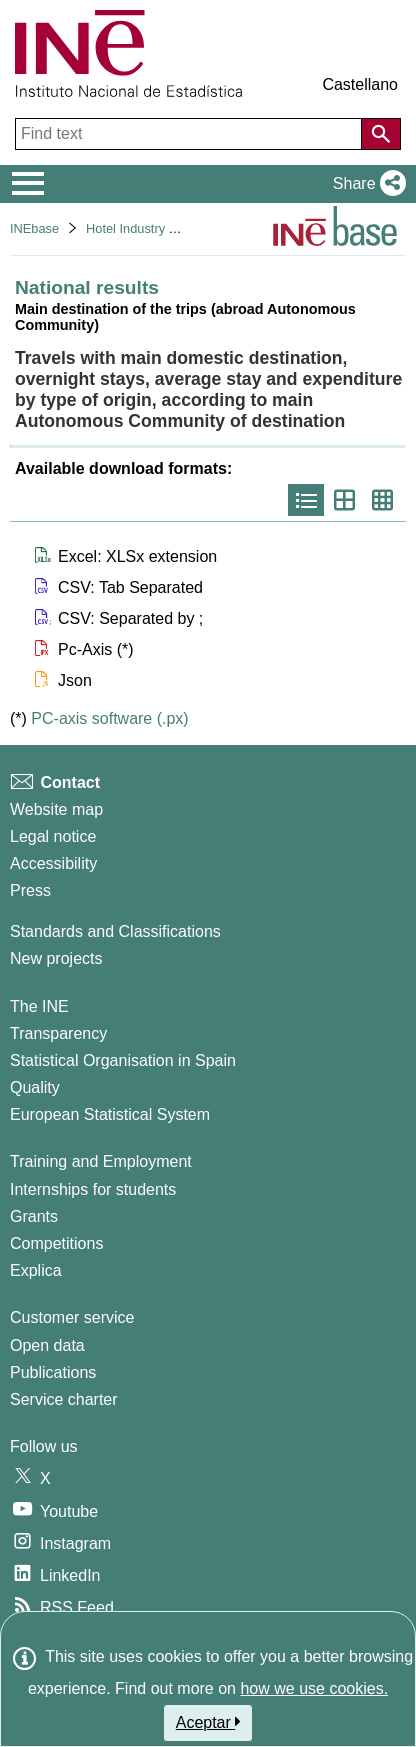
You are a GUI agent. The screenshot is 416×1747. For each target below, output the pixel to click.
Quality (35, 1087)
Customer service (72, 1317)
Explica (36, 1270)
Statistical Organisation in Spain (123, 1060)
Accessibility (53, 863)
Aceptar (208, 1722)
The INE (39, 1006)
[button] (365, 184)
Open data (47, 1345)
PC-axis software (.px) (109, 718)
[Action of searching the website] (381, 134)
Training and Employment (101, 1161)
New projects (56, 958)
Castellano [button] (360, 84)
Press (30, 890)
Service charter (64, 1399)
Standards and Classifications (115, 931)
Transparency (58, 1033)
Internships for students (93, 1189)
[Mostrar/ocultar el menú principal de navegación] (28, 184)
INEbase (34, 228)
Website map (56, 809)
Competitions (56, 1243)
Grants (34, 1216)
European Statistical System (110, 1114)
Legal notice (53, 836)
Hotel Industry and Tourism (162, 228)
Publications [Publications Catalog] (53, 1372)
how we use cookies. (314, 1688)
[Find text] (190, 134)
